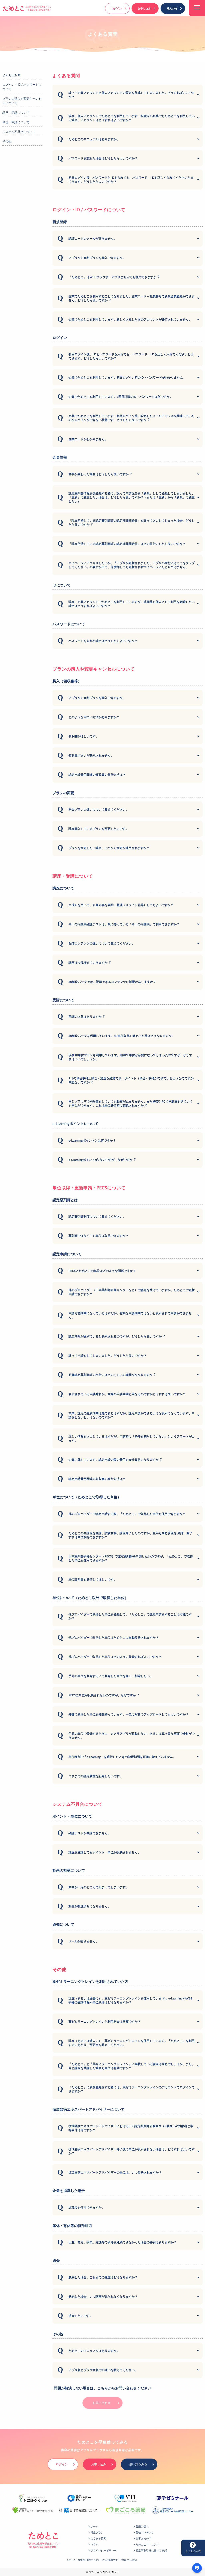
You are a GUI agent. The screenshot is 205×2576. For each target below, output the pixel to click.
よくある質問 (193, 2551)
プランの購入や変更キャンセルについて (21, 101)
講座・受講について (15, 112)
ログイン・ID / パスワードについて (21, 87)
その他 (6, 141)
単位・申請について (15, 122)
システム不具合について (18, 131)
